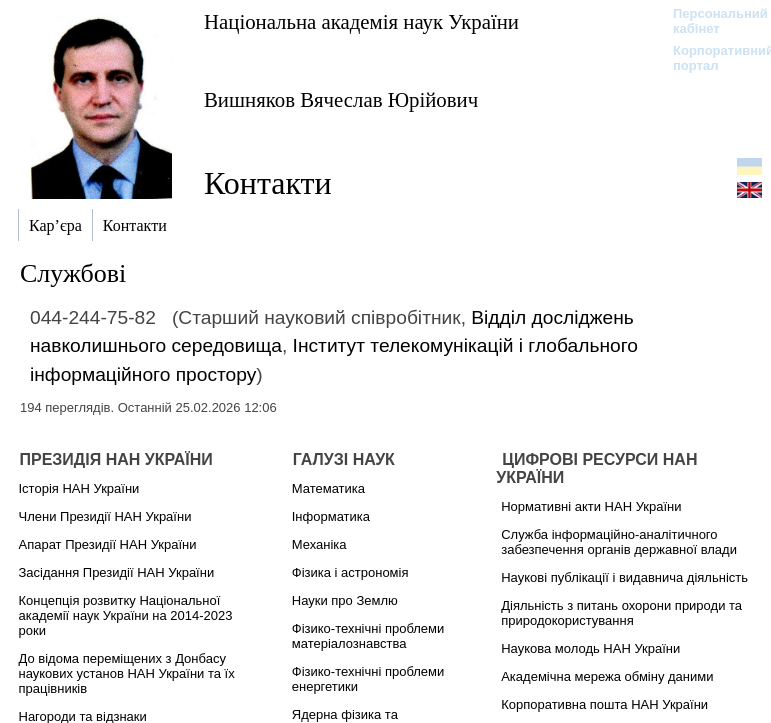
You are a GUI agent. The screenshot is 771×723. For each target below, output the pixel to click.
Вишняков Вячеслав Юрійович (341, 99)
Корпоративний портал (710, 58)
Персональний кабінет (710, 21)
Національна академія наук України (361, 21)
